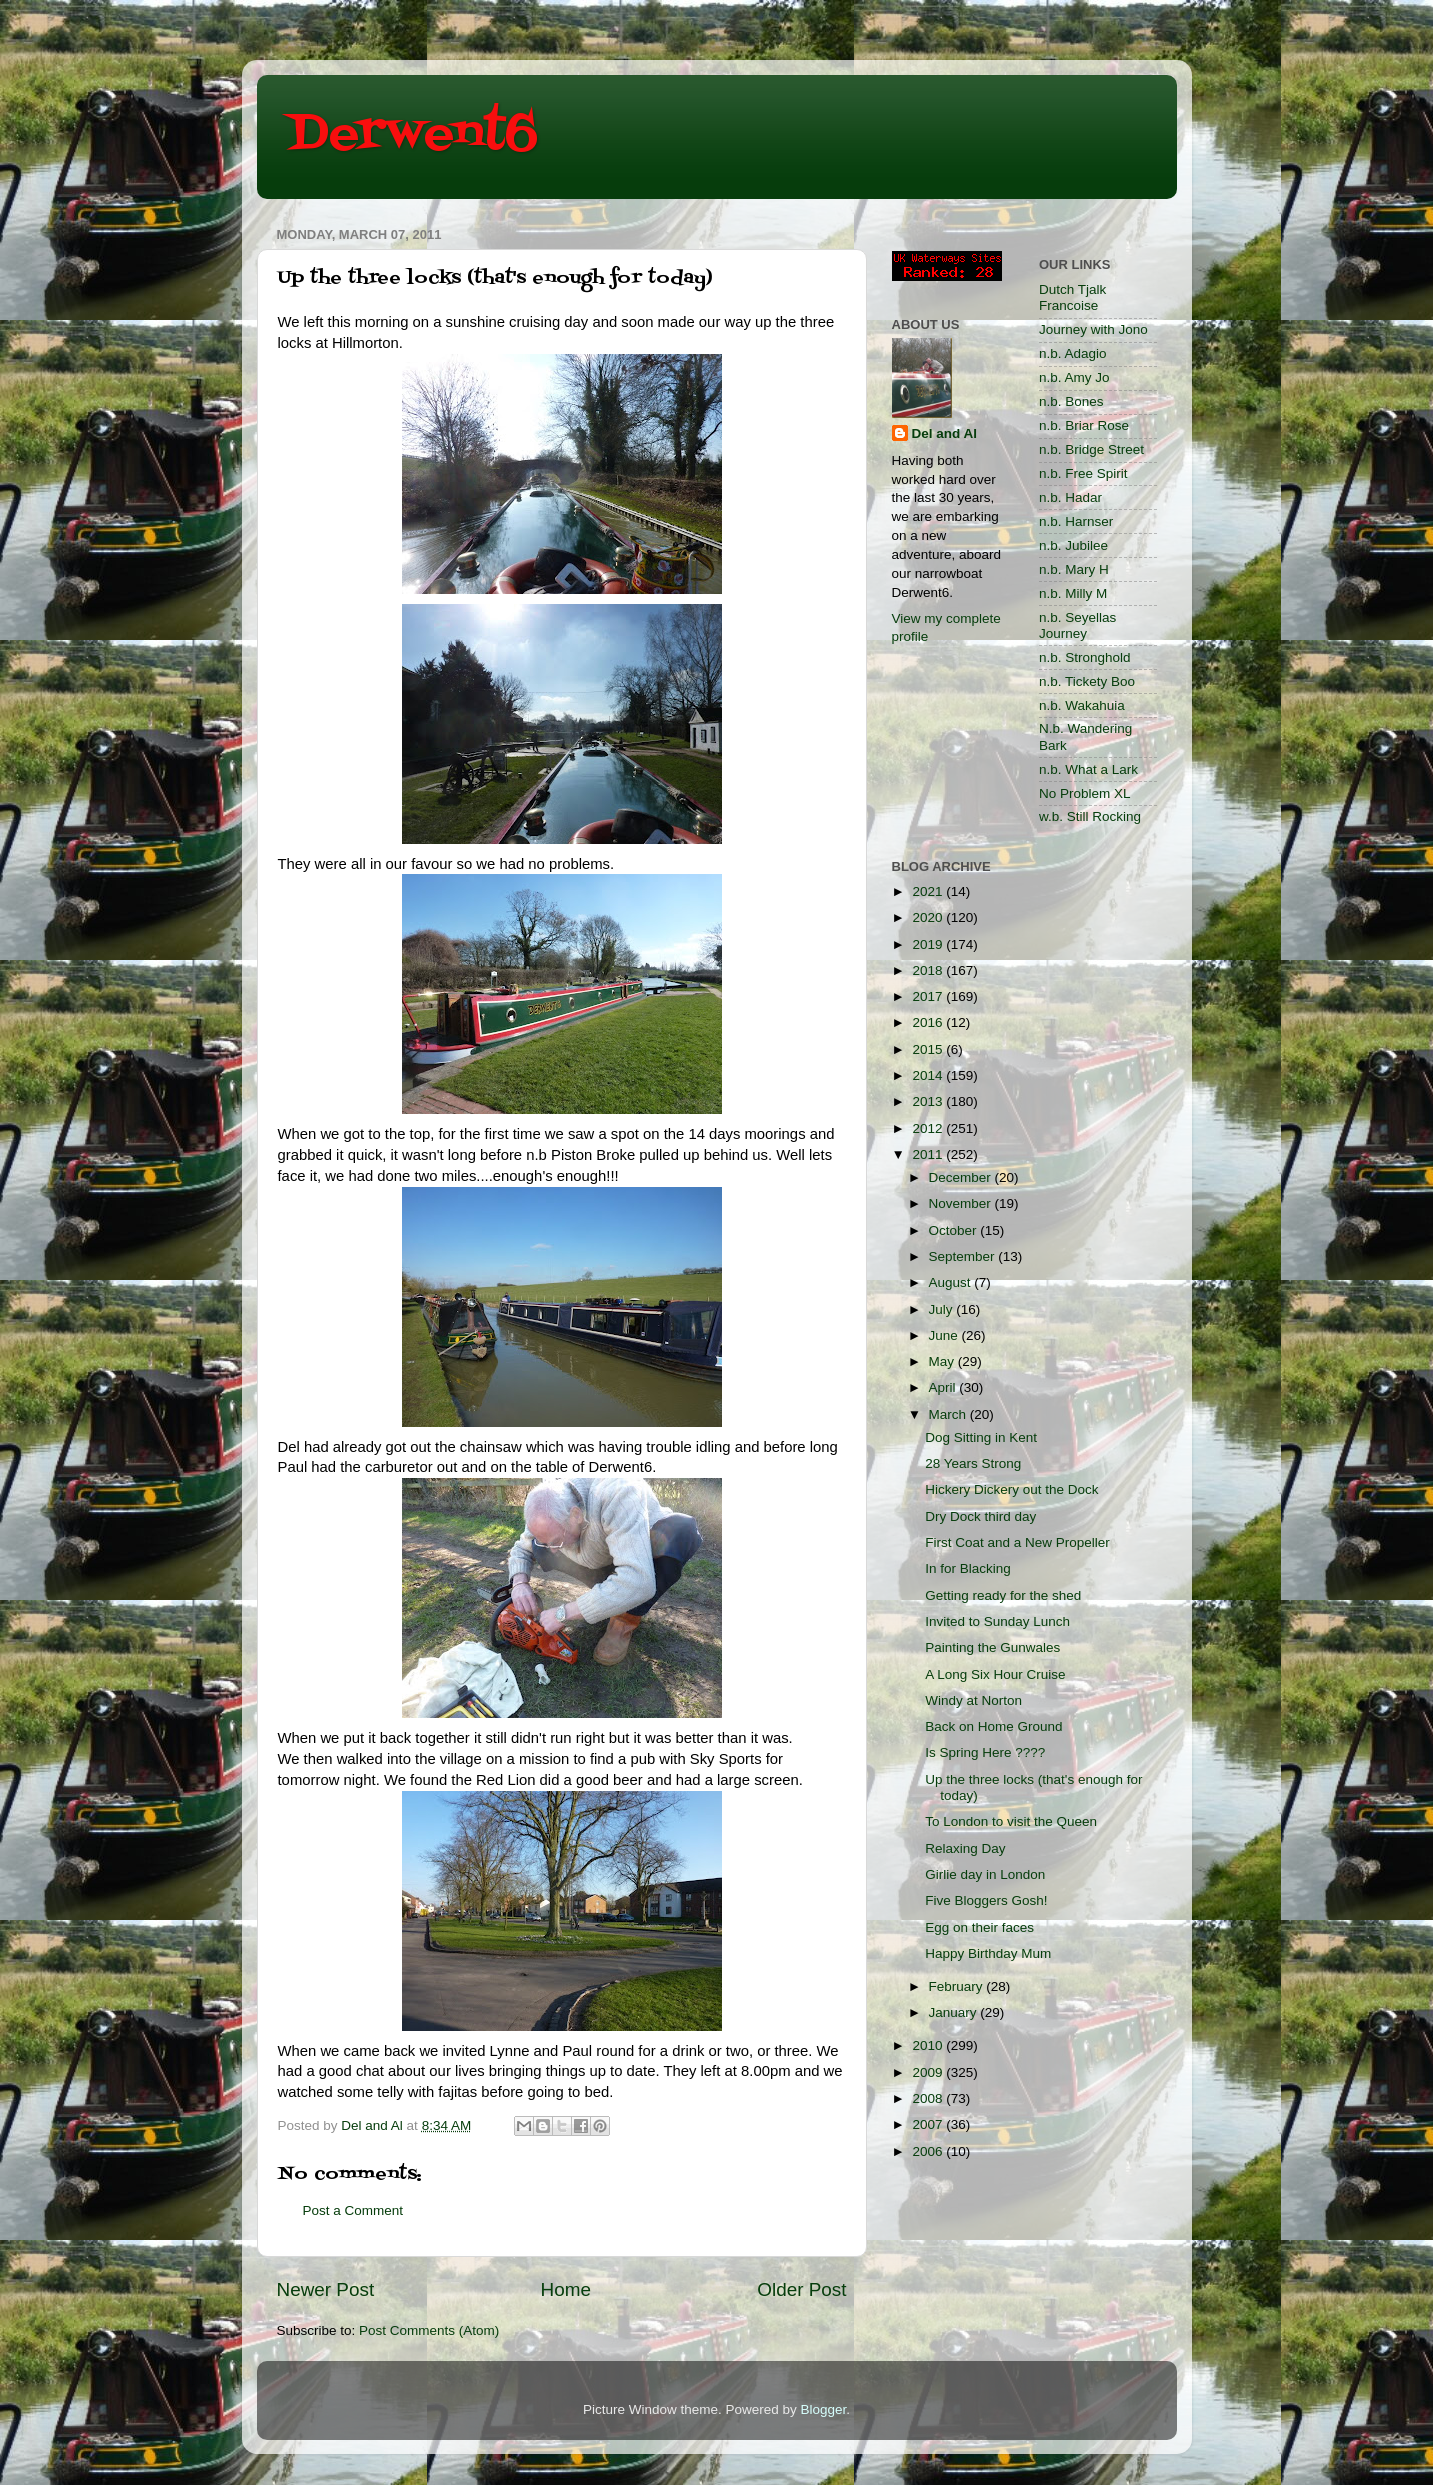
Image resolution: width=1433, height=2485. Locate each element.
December (962, 1177)
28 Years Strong (973, 1463)
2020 (929, 917)
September (964, 1256)
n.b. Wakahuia (1082, 705)
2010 (929, 2045)
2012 (929, 1128)
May (943, 1361)
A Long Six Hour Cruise (995, 1674)
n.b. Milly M (1073, 593)
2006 (929, 2151)
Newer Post (326, 2289)
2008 (929, 2098)
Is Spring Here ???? (985, 1752)
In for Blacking (968, 1568)
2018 (929, 970)
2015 (929, 1049)
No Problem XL (1085, 793)
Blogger (824, 2409)
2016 (929, 1022)
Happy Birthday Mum (988, 1953)
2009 (929, 2072)
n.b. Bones (1071, 401)
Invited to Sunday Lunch (997, 1621)
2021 (929, 891)
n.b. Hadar (1070, 497)
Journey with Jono (1093, 329)
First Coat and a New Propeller (1017, 1542)
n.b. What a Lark (1088, 769)
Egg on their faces (979, 1927)
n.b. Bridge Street (1091, 449)
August (952, 1282)
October (955, 1230)
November (962, 1203)
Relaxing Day (965, 1848)
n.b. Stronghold (1085, 657)
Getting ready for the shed (1003, 1595)
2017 (929, 996)
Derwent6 (412, 135)
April (944, 1387)
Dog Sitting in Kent (981, 1437)
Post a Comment (353, 2210)
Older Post (801, 2289)
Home (566, 2289)
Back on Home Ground (993, 1726)
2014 (929, 1075)
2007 (929, 2124)
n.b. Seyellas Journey (1077, 625)
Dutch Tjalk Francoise (1072, 297)
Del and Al (945, 433)
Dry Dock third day (980, 1516)
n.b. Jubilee (1073, 545)
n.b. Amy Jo (1074, 377)
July (943, 1309)
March (949, 1414)
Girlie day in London (985, 1874)
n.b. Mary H (1074, 569)
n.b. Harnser (1076, 521)
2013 (929, 1101)
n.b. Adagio (1073, 353)
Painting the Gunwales (992, 1647)
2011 (929, 1154)
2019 (929, 944)
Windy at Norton (973, 1700)
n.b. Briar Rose (1084, 425)
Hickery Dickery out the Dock (1011, 1489)
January (955, 2012)
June (945, 1335)
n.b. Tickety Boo (1087, 681)
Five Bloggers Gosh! (986, 1900)
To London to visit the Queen (1011, 1821)
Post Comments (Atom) (429, 2330)
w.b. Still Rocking (1090, 816)
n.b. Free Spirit (1083, 473)
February (958, 1986)
